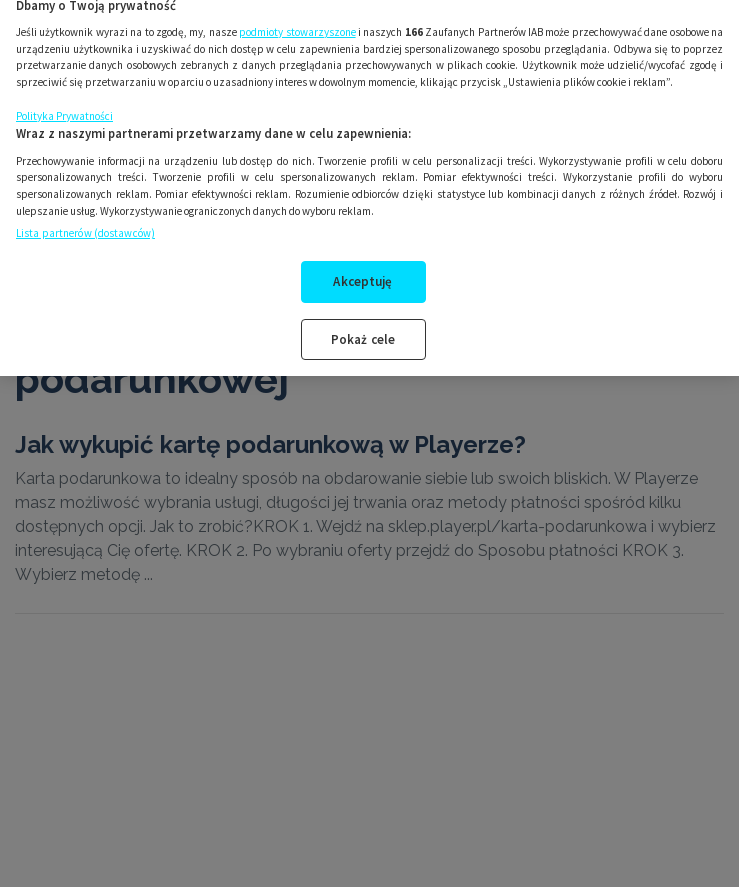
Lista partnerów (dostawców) (85, 221)
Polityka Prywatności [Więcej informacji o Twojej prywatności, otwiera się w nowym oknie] (64, 104)
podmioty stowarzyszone (297, 20)
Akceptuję (362, 269)
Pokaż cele (363, 327)
